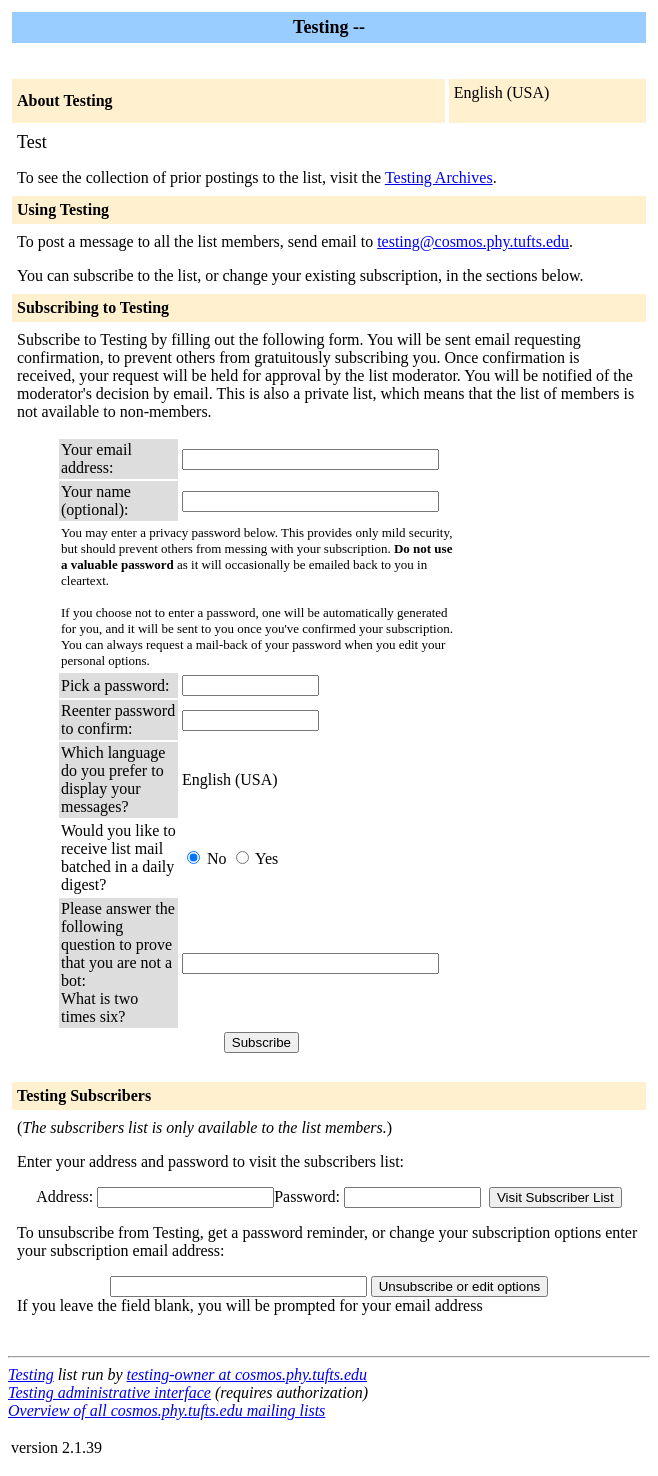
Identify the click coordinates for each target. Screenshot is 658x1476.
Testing (31, 1374)
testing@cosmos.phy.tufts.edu (473, 241)
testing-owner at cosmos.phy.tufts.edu (247, 1374)
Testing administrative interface (109, 1392)
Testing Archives (439, 177)
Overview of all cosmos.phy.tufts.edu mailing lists (166, 1410)
